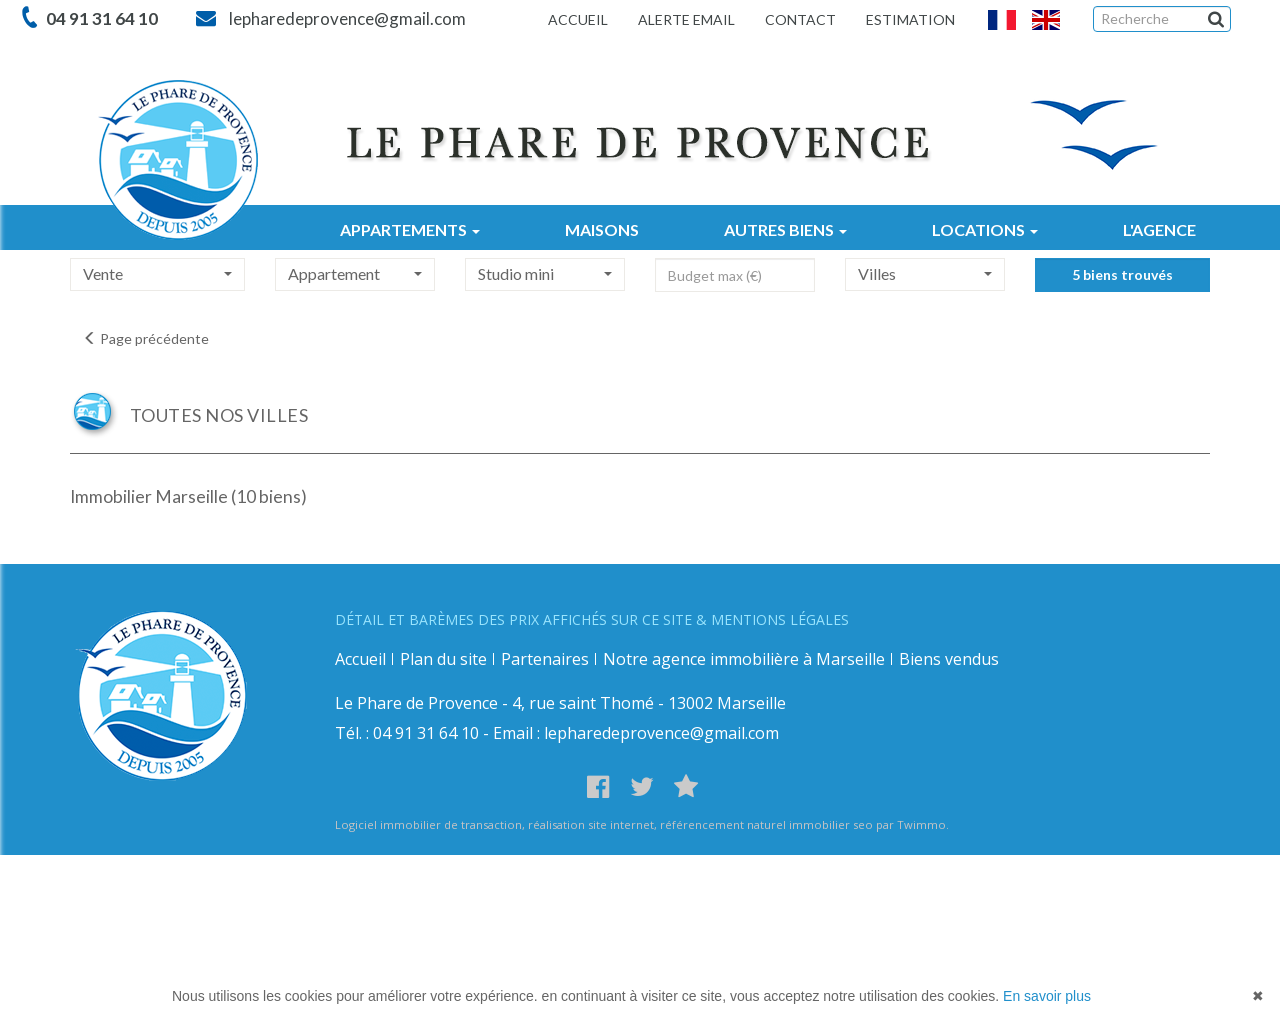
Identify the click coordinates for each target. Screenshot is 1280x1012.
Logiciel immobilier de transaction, (431, 824)
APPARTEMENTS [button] (410, 229)
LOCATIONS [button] (985, 229)
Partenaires (545, 659)
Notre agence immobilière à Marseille (744, 659)
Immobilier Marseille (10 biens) (188, 496)
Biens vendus (949, 659)
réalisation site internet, (594, 824)
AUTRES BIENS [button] (785, 229)
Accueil (578, 19)
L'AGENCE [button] (1159, 229)
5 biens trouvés (1122, 292)
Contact (800, 19)
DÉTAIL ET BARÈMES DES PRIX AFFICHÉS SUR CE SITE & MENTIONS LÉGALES (592, 619)
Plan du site (443, 659)
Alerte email (686, 19)
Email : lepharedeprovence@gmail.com (636, 733)
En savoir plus (1047, 996)
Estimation (910, 19)
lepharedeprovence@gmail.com (344, 18)
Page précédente (146, 338)
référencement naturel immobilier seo (768, 824)
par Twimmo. (912, 824)
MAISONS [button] (602, 229)
